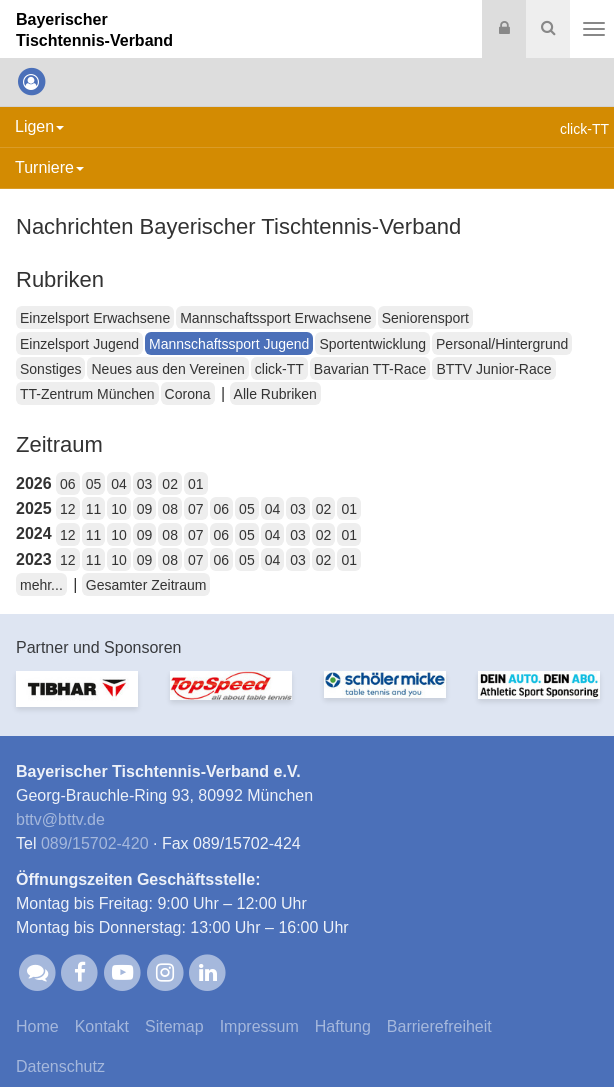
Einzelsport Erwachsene (95, 318)
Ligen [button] (39, 126)
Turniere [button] (49, 167)
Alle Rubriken (275, 394)
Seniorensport (425, 318)
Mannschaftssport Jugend (229, 344)
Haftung (343, 1026)
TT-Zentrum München (87, 394)
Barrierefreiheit (439, 1026)
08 (170, 509)
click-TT (279, 369)
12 (68, 509)
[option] (77, 701)
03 (145, 484)
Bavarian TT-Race (370, 369)
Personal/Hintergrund (502, 344)
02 (170, 484)
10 (119, 509)
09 (145, 509)
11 (94, 509)
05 (94, 484)
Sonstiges (50, 369)
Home (37, 1026)
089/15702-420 (95, 843)
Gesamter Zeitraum (146, 585)
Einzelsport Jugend (79, 344)
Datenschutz (60, 1066)
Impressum (259, 1026)
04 (119, 484)
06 (68, 484)
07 (196, 509)
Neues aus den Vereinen (167, 369)
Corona (188, 394)
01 (196, 484)
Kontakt (102, 1026)
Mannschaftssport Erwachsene (275, 318)
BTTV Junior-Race (493, 369)
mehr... (41, 585)
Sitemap (174, 1026)
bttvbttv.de (60, 819)
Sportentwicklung (372, 344)
